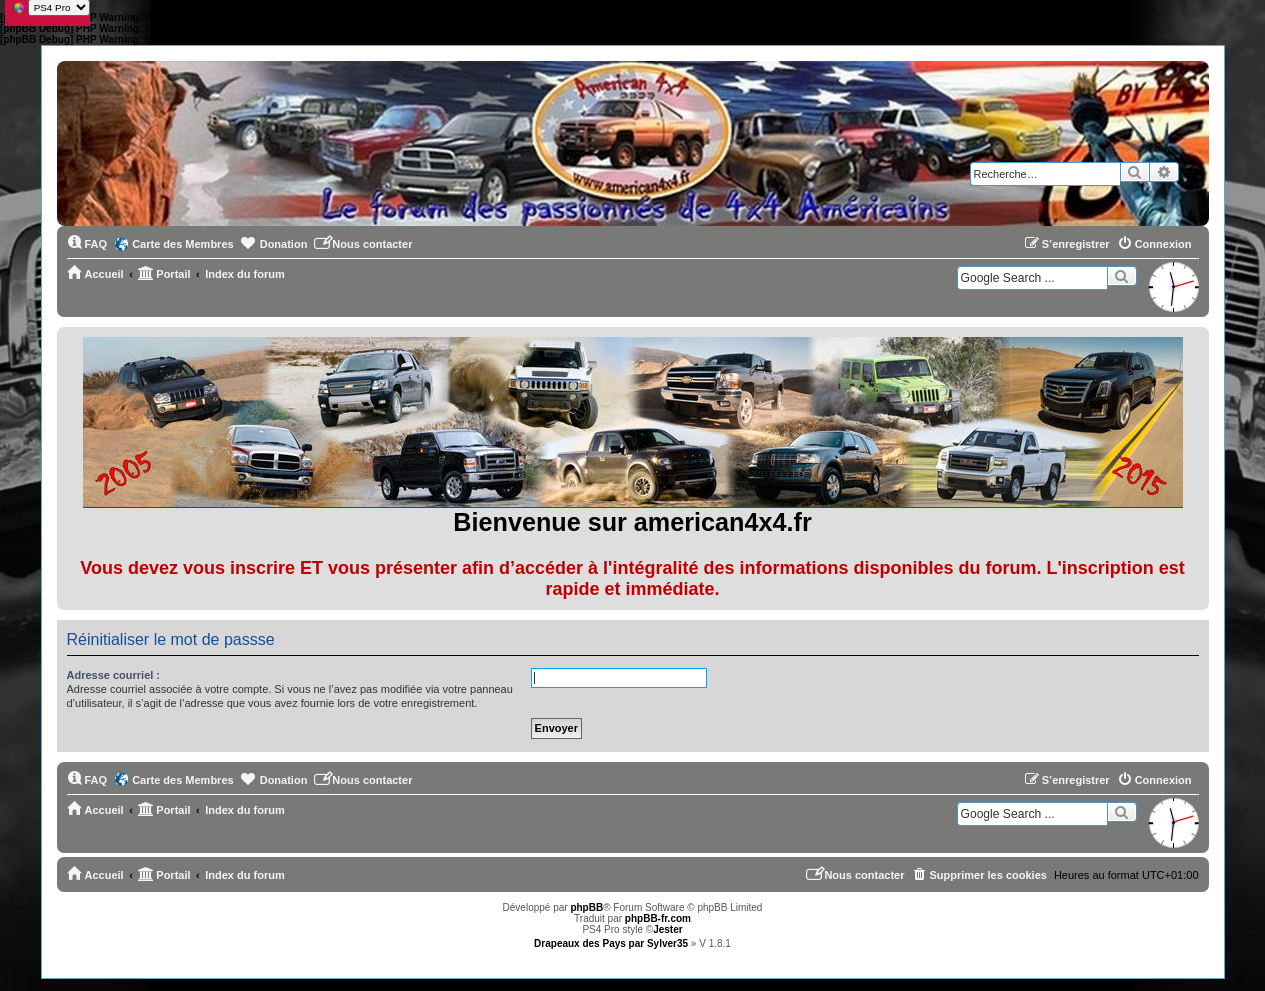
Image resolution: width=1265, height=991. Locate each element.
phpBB (586, 907)
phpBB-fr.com (658, 918)
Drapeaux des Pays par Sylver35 (611, 943)
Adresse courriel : (114, 675)
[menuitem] (87, 244)
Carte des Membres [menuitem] (183, 244)
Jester (667, 929)
